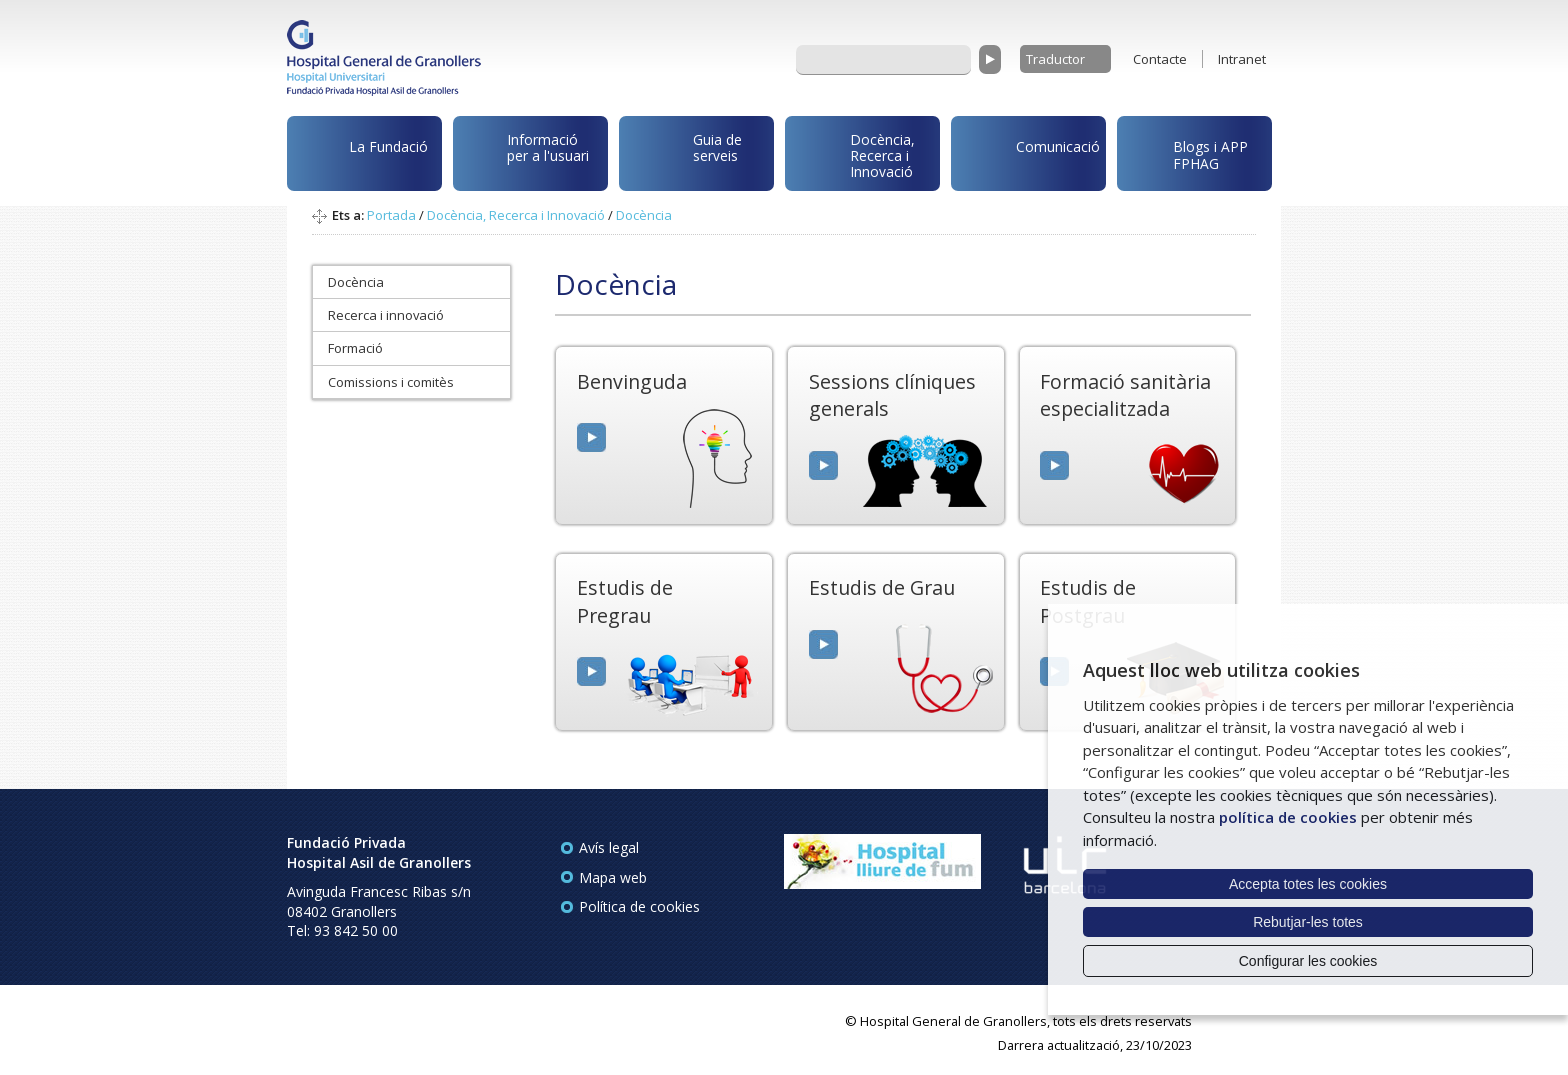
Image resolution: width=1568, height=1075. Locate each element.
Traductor (1055, 59)
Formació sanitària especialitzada (1125, 395)
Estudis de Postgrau (1088, 601)
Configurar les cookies (1308, 961)
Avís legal (609, 847)
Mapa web (613, 877)
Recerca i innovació (386, 315)
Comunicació (1029, 149)
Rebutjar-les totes (1308, 922)
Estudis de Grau (882, 587)
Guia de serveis (684, 158)
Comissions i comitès (391, 382)
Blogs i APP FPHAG (1186, 149)
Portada (391, 215)
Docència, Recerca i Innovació (853, 154)
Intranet (1242, 59)
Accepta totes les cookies (1308, 884)
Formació (355, 348)
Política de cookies (639, 906)
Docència (644, 215)
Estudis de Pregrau (625, 601)
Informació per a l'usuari (524, 151)
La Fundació (361, 156)
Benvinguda (632, 381)
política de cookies (1288, 817)
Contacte (1160, 59)
